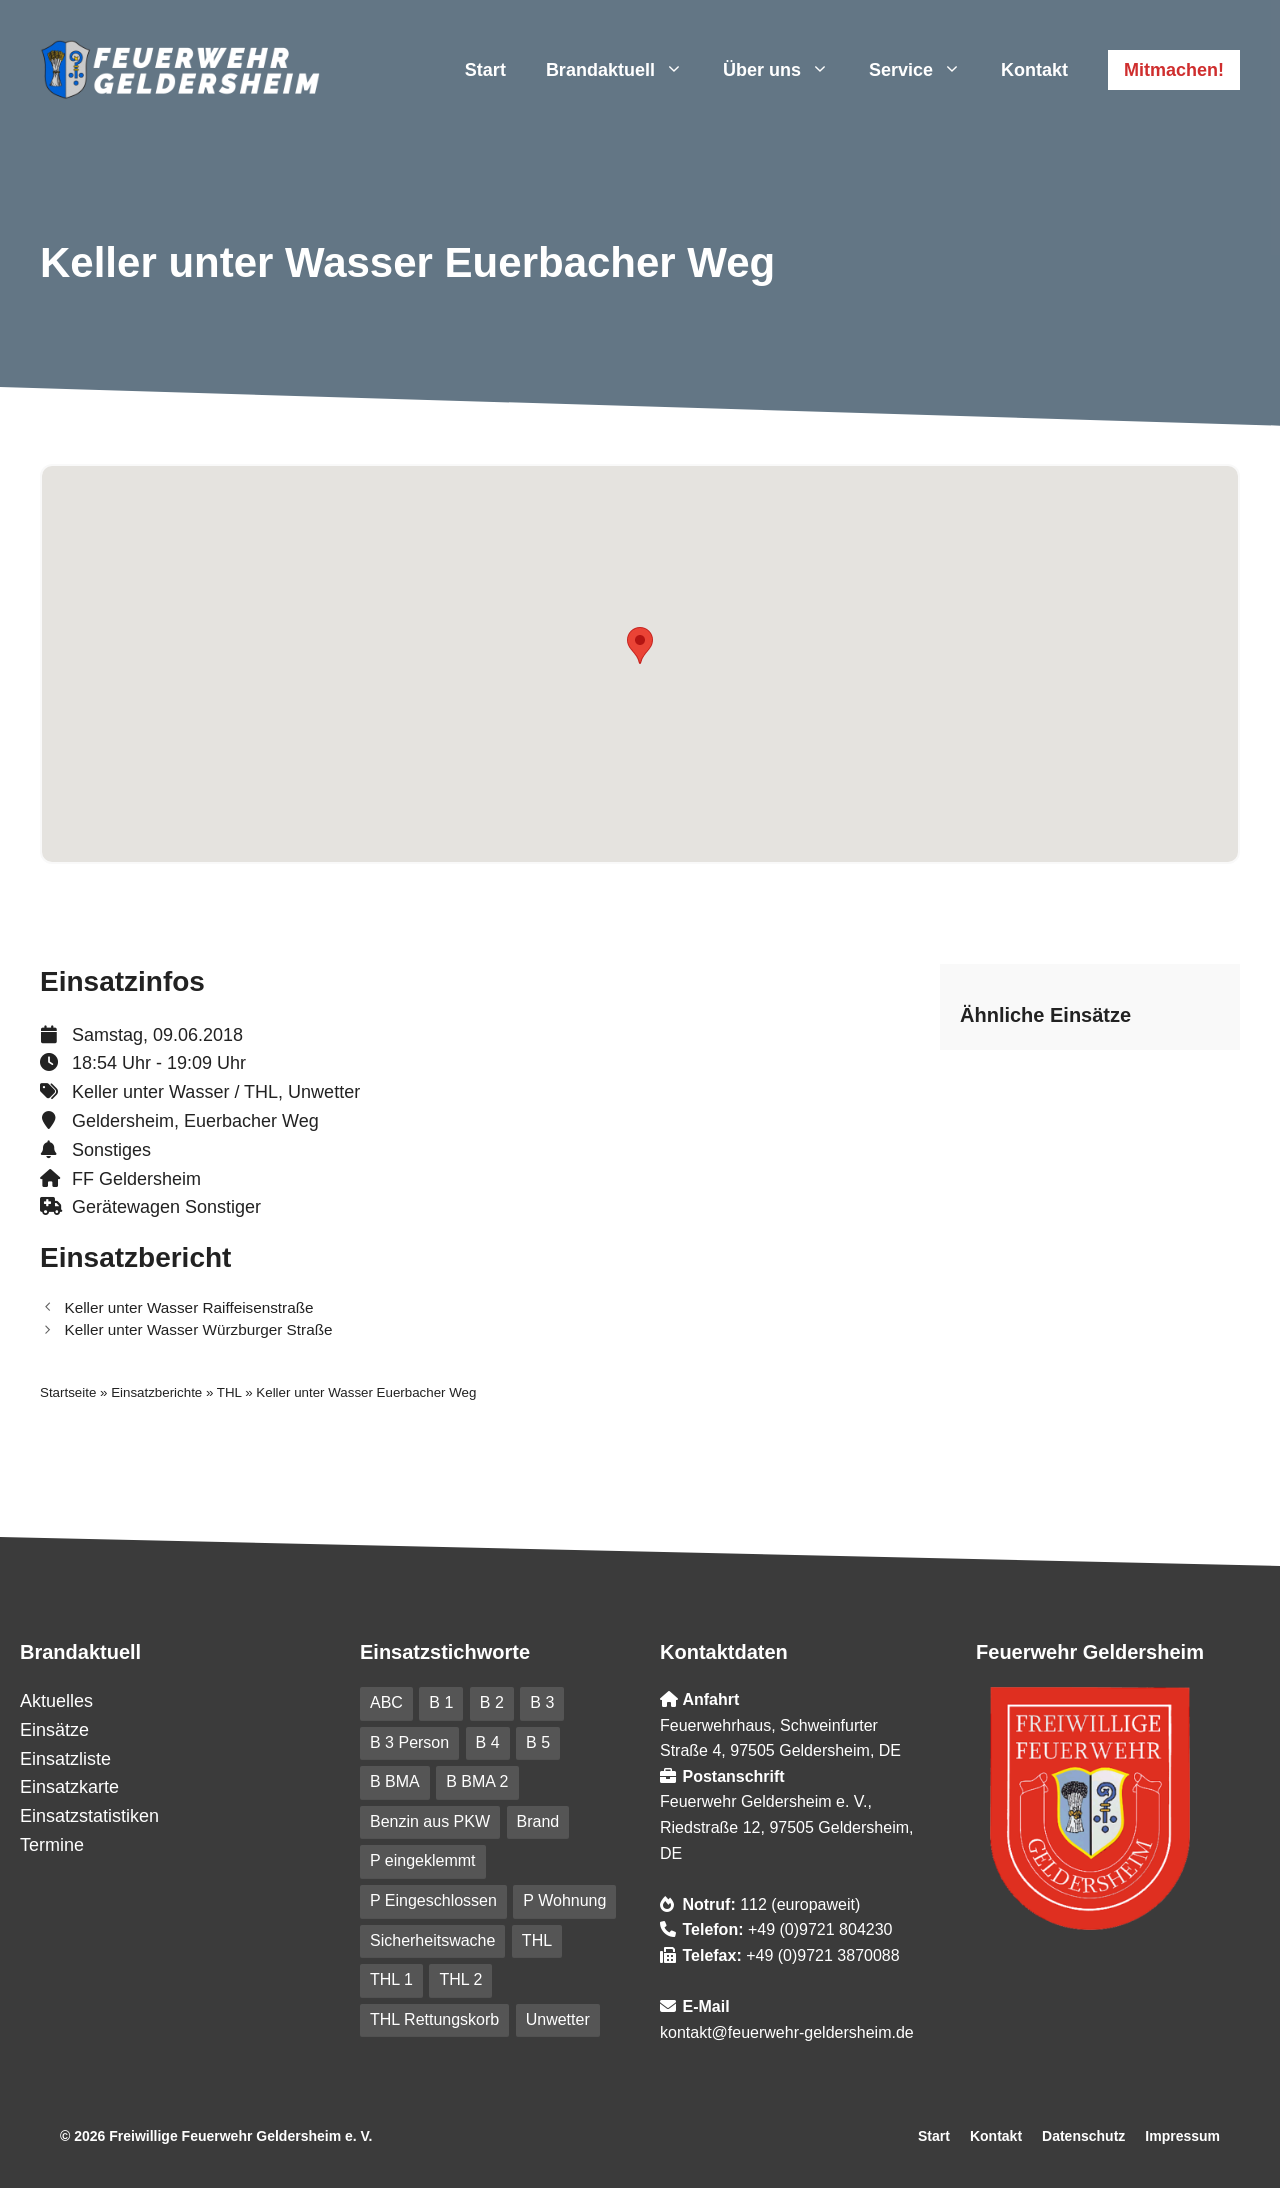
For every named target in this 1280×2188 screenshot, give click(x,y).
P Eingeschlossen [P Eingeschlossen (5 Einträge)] (433, 1900)
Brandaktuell (624, 70)
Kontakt (1034, 70)
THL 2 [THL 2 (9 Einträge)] (460, 1979)
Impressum (1182, 2136)
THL (261, 1092)
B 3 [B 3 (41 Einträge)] (542, 1702)
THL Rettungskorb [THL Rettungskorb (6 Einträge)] (434, 2019)
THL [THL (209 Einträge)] (537, 1940)
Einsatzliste (65, 1759)
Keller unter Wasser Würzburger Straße (198, 1329)
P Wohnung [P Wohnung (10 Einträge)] (564, 1900)
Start (485, 70)
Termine (52, 1845)
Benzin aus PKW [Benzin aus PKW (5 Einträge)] (430, 1821)
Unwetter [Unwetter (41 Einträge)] (558, 2019)
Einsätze (54, 1730)
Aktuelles (56, 1701)
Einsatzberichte (156, 1392)
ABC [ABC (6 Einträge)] (386, 1702)
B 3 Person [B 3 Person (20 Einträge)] (409, 1742)
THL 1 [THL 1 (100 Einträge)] (391, 1979)
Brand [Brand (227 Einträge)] (538, 1821)
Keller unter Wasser (150, 1092)
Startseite (68, 1392)
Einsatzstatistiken (89, 1816)
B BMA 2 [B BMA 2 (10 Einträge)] (477, 1781)
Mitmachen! (1174, 70)
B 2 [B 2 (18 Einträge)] (492, 1702)
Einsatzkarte (69, 1787)
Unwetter (324, 1092)
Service (925, 70)
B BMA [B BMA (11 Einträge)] (395, 1781)
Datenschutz (1083, 2136)
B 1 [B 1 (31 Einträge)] (441, 1702)
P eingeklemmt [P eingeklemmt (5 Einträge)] (423, 1860)
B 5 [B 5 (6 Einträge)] (538, 1742)
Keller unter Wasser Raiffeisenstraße (188, 1307)
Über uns (786, 70)
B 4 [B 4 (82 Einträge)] (488, 1742)
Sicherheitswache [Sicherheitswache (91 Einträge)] (432, 1940)
